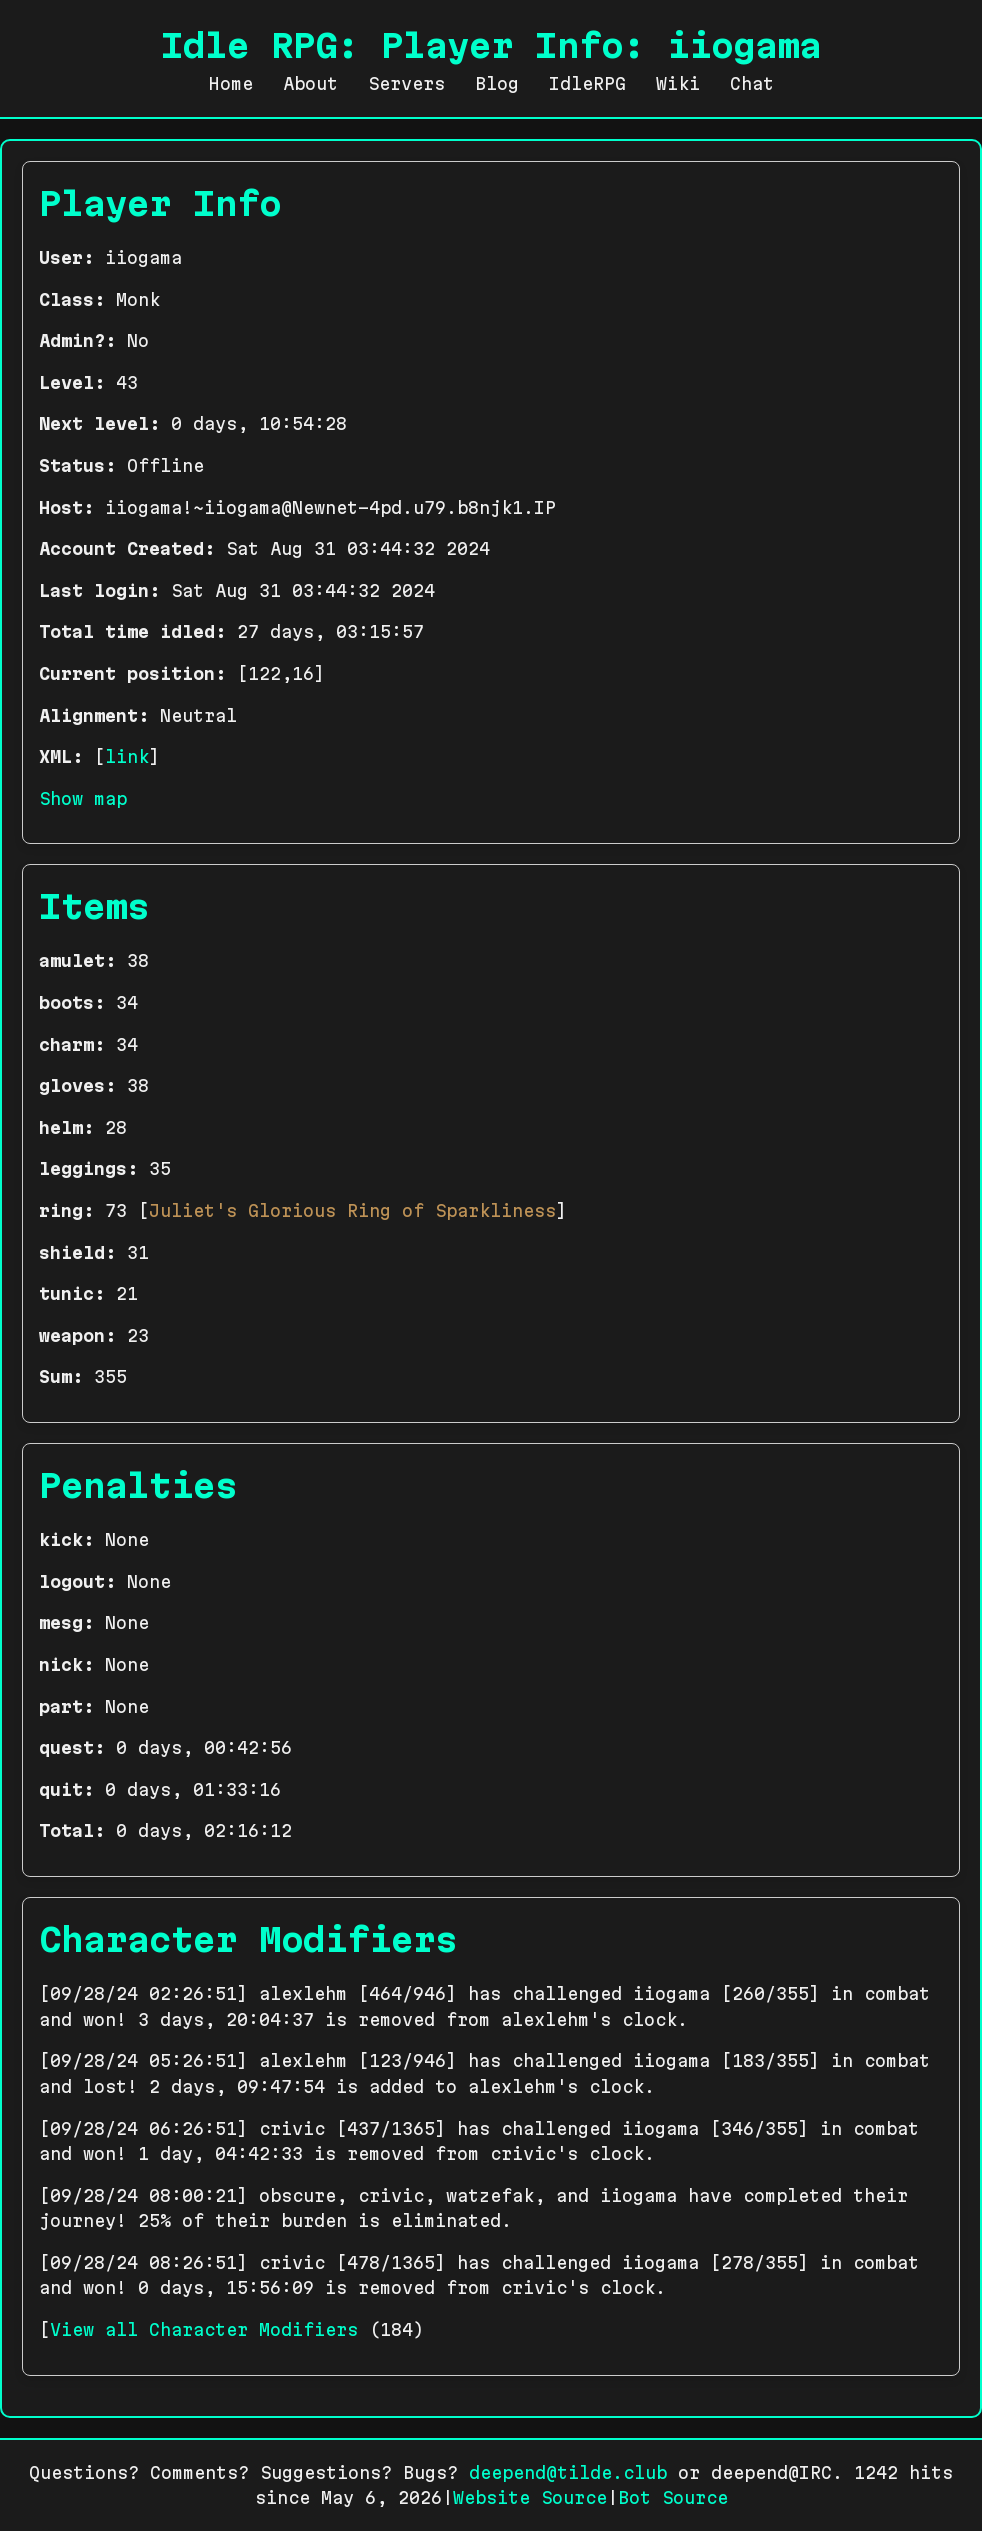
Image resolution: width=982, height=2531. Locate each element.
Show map (83, 798)
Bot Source (673, 2497)
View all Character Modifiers (204, 2329)
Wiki (678, 83)
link (127, 756)
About (310, 83)
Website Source (530, 2497)
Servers (406, 83)
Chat (752, 83)
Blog (497, 83)
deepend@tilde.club (568, 2472)
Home (231, 83)
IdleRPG (587, 83)
